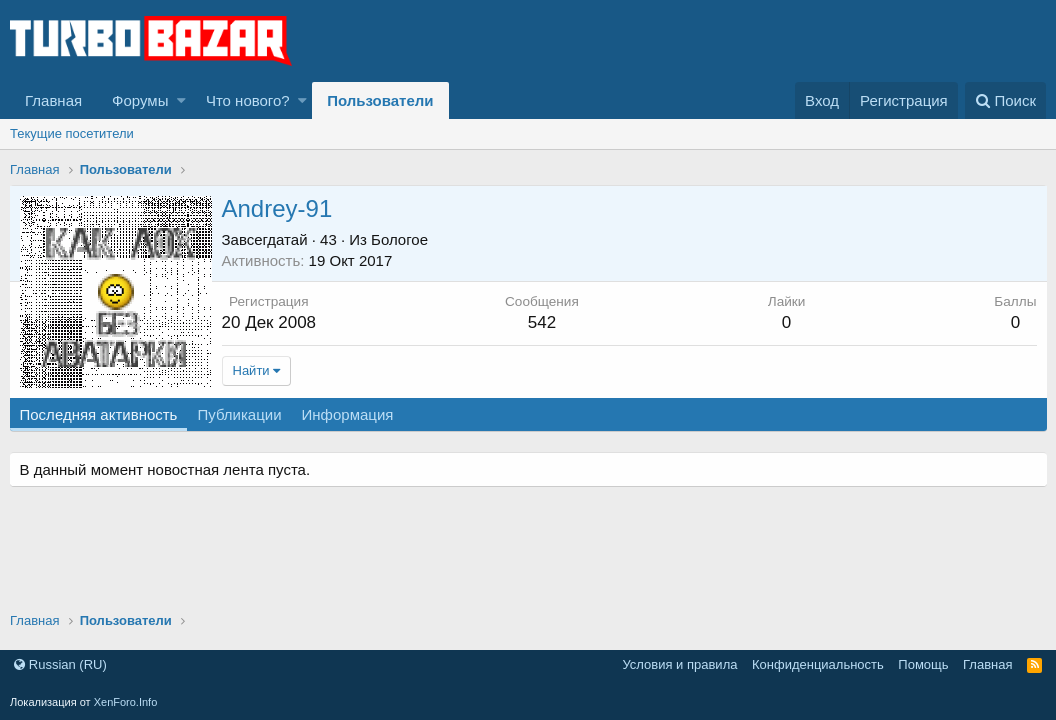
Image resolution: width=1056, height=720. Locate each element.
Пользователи (380, 100)
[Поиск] (1005, 100)
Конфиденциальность (818, 664)
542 (542, 322)
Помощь (923, 664)
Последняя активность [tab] (100, 414)
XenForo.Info (126, 702)
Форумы (140, 100)
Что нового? (248, 100)
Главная (53, 100)
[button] (181, 100)
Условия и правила (679, 664)
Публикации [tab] (241, 414)
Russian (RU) (60, 664)
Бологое (401, 239)
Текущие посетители (72, 133)
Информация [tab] (349, 414)
